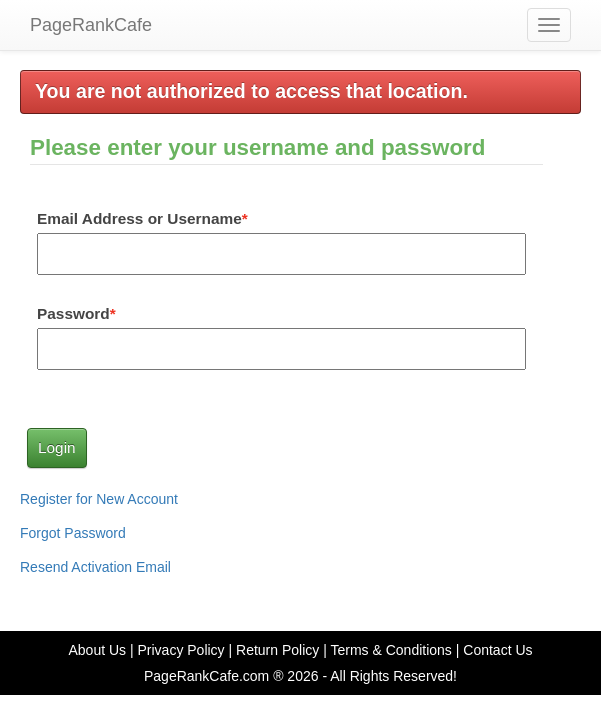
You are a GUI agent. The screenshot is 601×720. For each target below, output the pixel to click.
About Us (97, 650)
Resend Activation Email (95, 567)
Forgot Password (73, 533)
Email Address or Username (139, 218)
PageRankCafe (91, 25)
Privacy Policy (180, 650)
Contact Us (497, 650)
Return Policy (277, 650)
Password (73, 313)
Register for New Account (99, 499)
